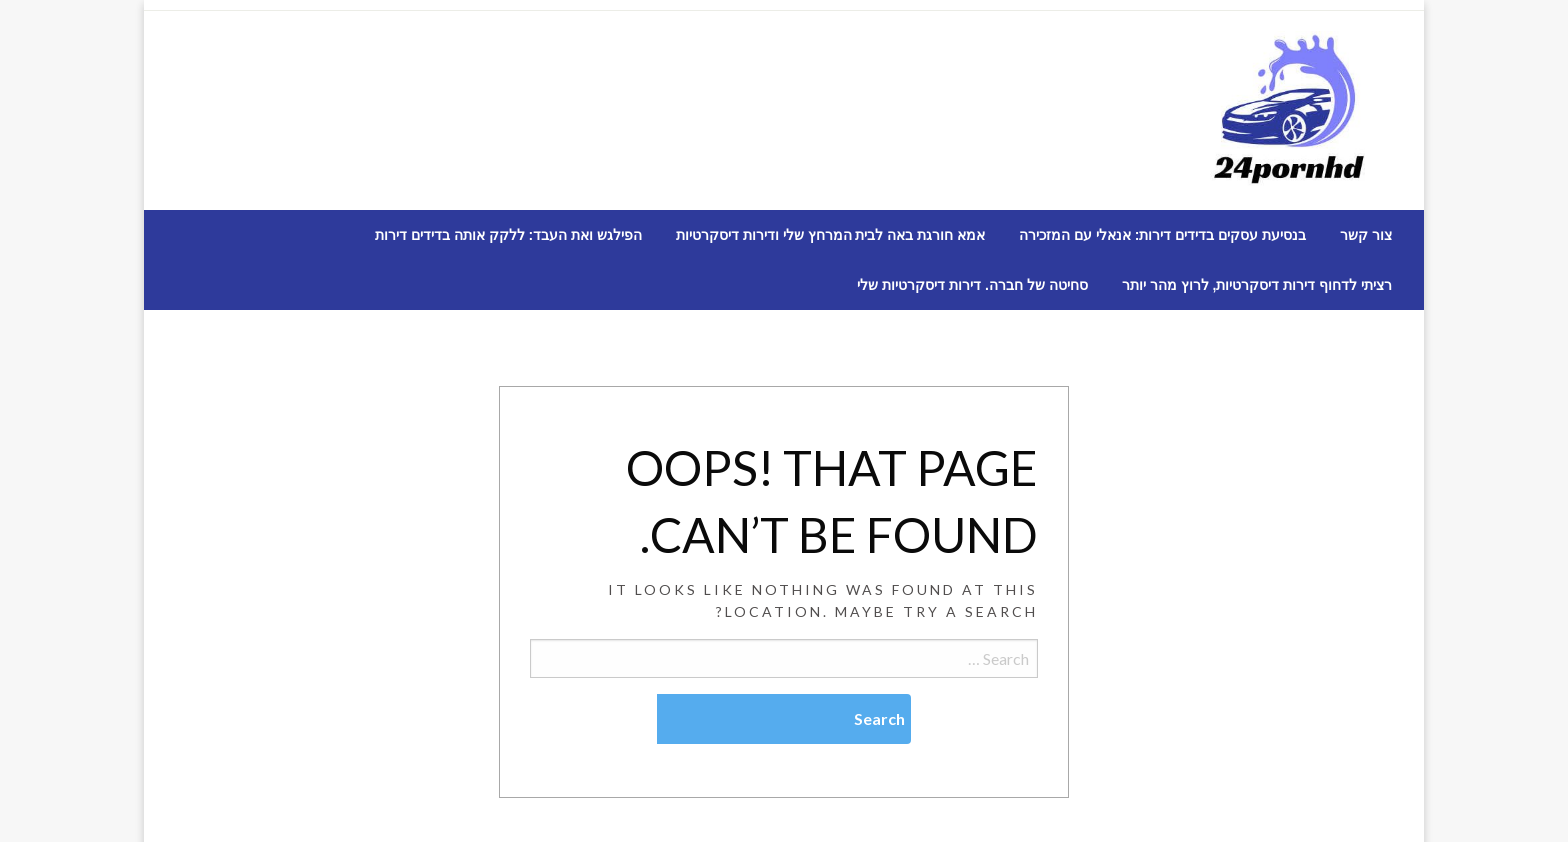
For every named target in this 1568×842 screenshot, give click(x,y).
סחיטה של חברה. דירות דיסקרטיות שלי (972, 285)
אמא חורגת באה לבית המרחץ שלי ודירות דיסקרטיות (830, 235)
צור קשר (1366, 235)
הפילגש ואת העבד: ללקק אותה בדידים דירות (508, 235)
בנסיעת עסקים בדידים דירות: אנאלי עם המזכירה (1162, 235)
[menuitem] (1366, 235)
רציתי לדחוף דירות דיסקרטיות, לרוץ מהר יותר (1257, 285)
